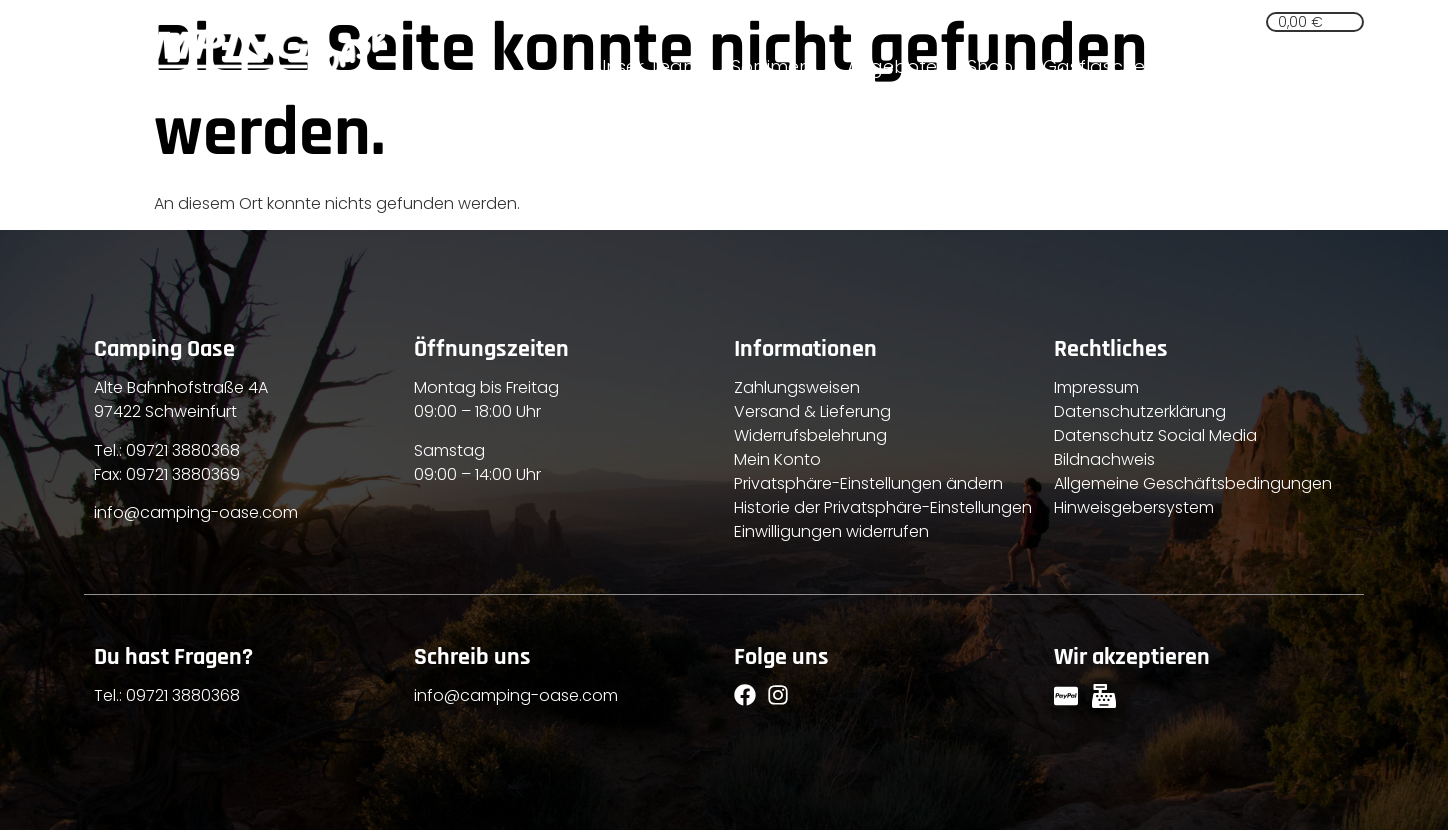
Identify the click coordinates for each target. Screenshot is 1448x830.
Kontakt (1314, 66)
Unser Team (647, 66)
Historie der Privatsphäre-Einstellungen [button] (883, 507)
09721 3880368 (183, 450)
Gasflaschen (1099, 66)
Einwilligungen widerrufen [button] (831, 531)
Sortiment (774, 66)
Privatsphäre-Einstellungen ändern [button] (868, 483)
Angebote (892, 66)
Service (1217, 66)
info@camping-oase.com (196, 512)
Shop (990, 66)
